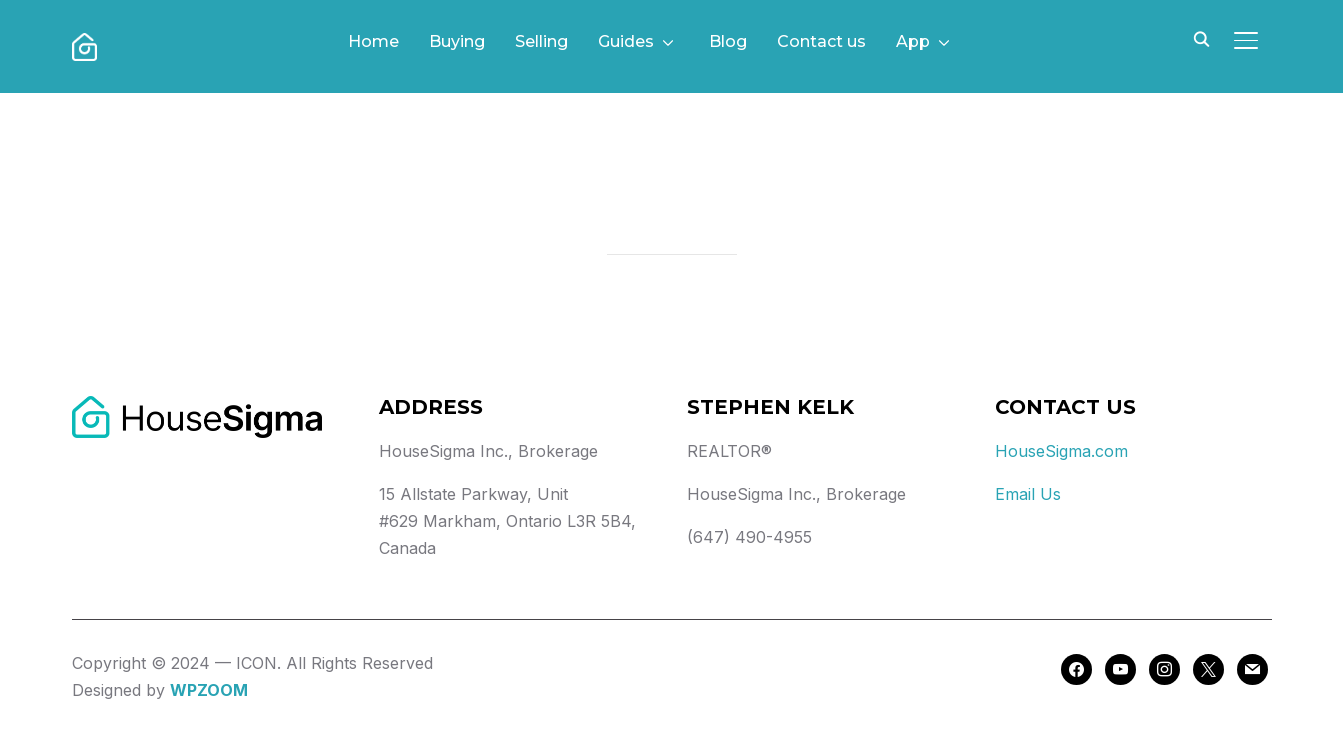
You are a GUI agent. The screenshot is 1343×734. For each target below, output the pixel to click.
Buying (457, 41)
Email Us (1028, 494)
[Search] (1202, 38)
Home (373, 41)
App (913, 41)
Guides (626, 41)
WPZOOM (209, 690)
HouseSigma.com (1061, 451)
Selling (541, 41)
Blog (728, 41)
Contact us (821, 41)
